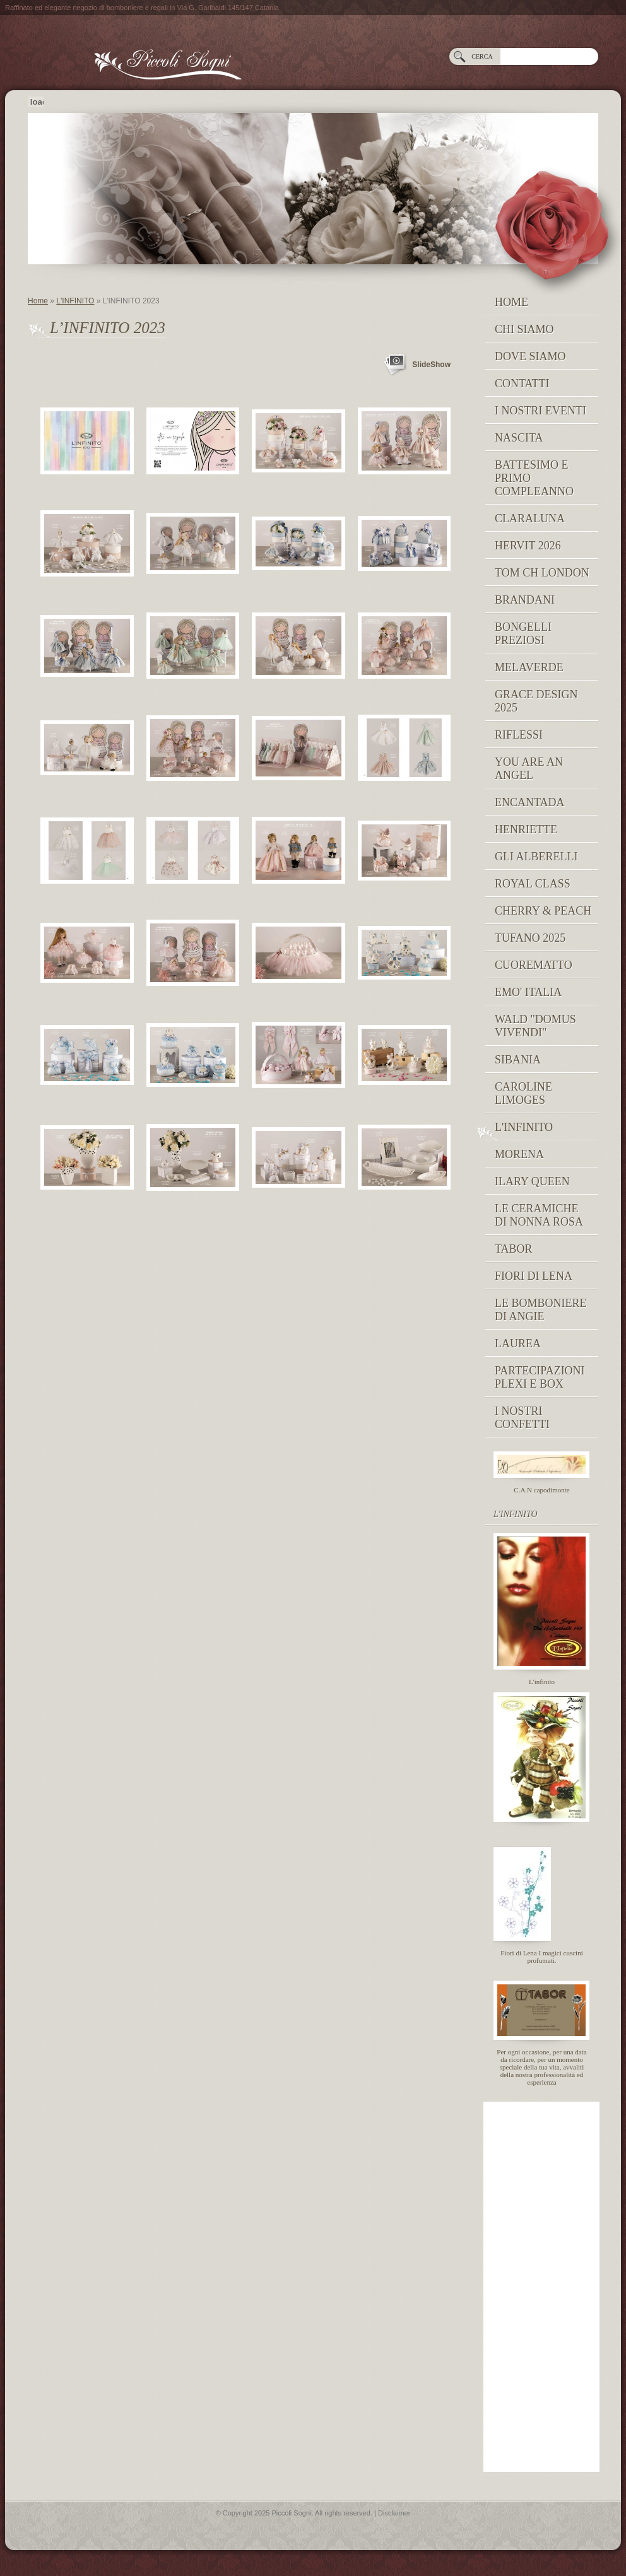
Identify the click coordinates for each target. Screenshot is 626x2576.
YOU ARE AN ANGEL (529, 769)
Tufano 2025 (530, 938)
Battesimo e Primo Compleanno (534, 478)
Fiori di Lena (533, 1276)
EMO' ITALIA (528, 992)
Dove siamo (530, 356)
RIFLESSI (519, 735)
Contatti (522, 383)
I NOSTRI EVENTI (540, 410)
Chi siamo (524, 329)
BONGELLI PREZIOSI (523, 634)
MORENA (519, 1154)
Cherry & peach (543, 911)
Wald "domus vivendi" (535, 1026)
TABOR (514, 1249)
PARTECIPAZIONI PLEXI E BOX (540, 1377)
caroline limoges (523, 1093)
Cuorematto (533, 965)
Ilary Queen (532, 1181)
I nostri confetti (522, 1418)
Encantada (530, 802)
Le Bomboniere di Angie (541, 1310)
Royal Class (532, 883)
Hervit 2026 (528, 545)
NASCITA (519, 437)
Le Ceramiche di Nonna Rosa (539, 1215)
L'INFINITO (75, 300)
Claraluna (530, 518)
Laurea (518, 1343)
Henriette (526, 829)
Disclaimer (394, 2513)
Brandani (525, 600)
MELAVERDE (529, 667)
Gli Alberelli (536, 856)
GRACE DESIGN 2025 (536, 701)
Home (38, 300)
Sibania (518, 1059)
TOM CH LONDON (542, 572)
